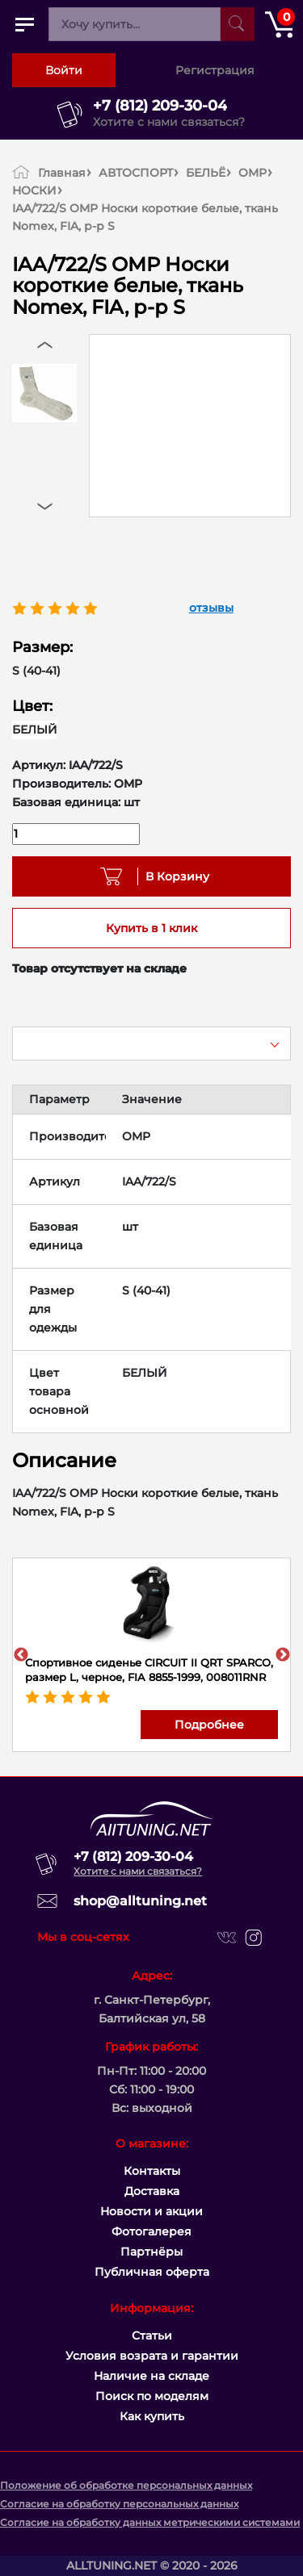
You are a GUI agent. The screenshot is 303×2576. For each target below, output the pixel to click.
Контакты (152, 2171)
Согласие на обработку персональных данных (119, 2504)
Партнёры (151, 2251)
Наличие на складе (151, 2376)
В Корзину (171, 876)
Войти (63, 70)
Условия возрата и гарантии (151, 2355)
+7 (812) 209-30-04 (160, 105)
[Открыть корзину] (279, 24)
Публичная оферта (152, 2271)
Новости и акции (151, 2211)
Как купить (152, 2416)
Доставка (151, 2191)
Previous (21, 1655)
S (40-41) (36, 670)
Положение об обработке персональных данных (126, 2485)
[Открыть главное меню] (24, 24)
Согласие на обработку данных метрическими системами (150, 2522)
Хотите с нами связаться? (169, 122)
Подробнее (209, 1724)
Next (283, 1655)
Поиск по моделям (151, 2396)
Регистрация (215, 70)
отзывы (211, 607)
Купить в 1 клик (151, 928)
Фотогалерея (151, 2231)
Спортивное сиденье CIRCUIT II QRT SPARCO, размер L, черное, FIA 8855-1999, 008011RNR (149, 1669)
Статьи (152, 2335)
